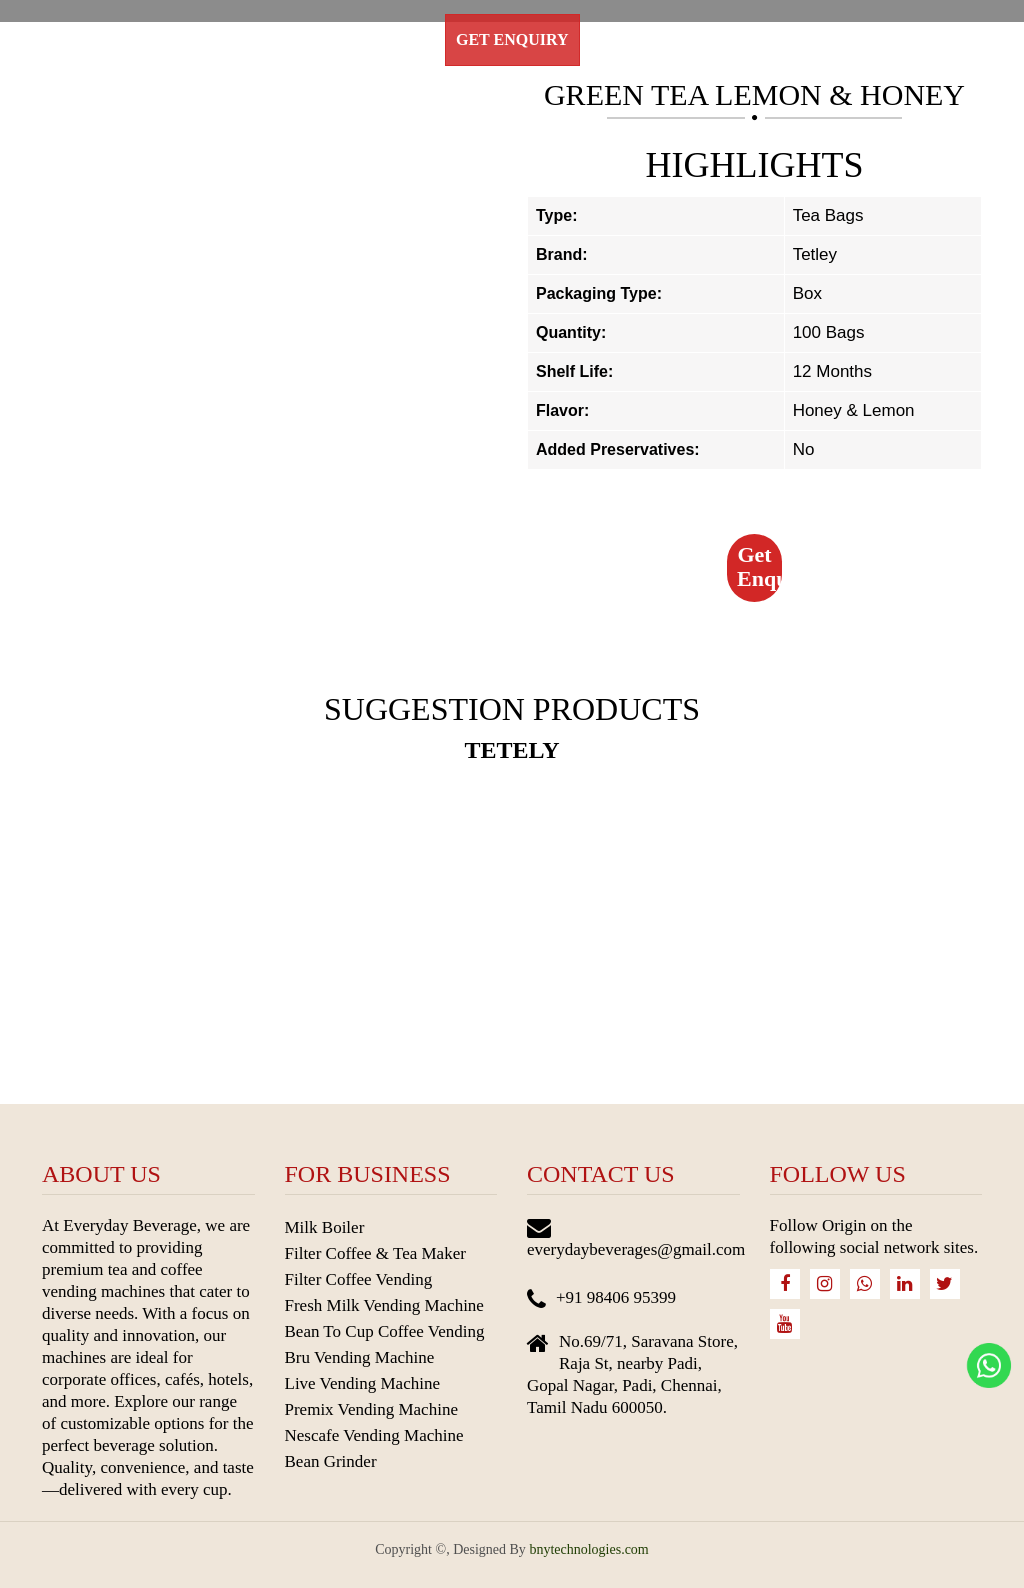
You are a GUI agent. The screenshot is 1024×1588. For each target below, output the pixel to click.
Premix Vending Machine (371, 1409)
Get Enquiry (512, 39)
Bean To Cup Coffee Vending (385, 1331)
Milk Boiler (325, 1227)
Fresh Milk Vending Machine (384, 1305)
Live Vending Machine (362, 1383)
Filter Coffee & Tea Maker (375, 1253)
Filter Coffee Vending (359, 1279)
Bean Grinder (331, 1461)
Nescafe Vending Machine (374, 1435)
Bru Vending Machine (360, 1357)
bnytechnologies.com (588, 1549)
